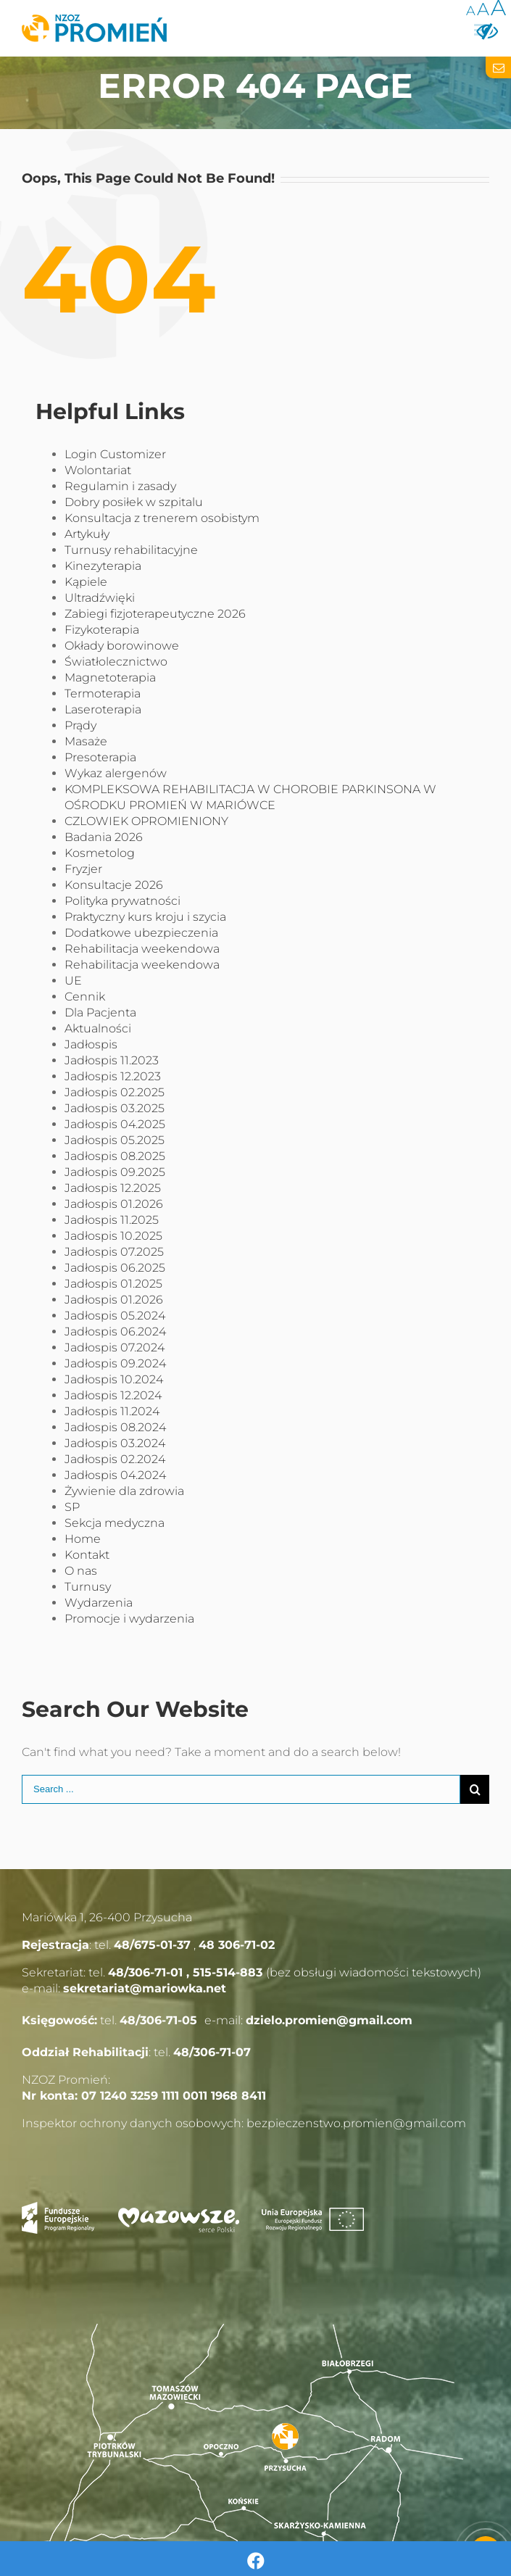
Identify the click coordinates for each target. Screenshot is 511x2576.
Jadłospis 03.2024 (115, 1443)
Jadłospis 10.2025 (113, 1236)
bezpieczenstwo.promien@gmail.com (356, 2123)
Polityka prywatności (122, 901)
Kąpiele (86, 582)
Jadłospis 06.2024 (115, 1331)
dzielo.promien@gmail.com (329, 2020)
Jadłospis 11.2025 (112, 1220)
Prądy (80, 725)
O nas (81, 1571)
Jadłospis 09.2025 (115, 1172)
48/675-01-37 (152, 1945)
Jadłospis (91, 1044)
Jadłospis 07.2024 (115, 1347)
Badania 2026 (104, 837)
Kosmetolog (100, 853)
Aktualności (98, 1028)
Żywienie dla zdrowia (124, 1491)
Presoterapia (100, 757)
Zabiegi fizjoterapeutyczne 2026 (155, 614)
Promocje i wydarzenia (129, 1618)
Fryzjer (83, 869)
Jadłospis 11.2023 (112, 1060)
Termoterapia (103, 693)
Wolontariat (98, 470)
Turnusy (88, 1587)
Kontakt (87, 1555)
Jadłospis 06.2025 (115, 1268)
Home (83, 1539)
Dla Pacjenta (100, 1012)
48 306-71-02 (237, 1945)
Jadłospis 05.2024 (115, 1315)
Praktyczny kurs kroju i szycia (145, 917)
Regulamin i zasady (120, 486)
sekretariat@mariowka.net (144, 1988)
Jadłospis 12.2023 (113, 1076)
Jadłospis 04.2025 (115, 1124)
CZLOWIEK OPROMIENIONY (146, 821)
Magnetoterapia (110, 677)
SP (72, 1507)
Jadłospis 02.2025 (115, 1092)
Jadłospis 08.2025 (115, 1156)
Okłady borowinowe (122, 646)
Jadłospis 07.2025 (114, 1252)
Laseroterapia (103, 709)
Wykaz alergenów (116, 773)
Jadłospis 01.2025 (113, 1284)
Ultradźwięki (100, 598)
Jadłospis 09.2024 (115, 1363)
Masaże (86, 741)
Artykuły (87, 534)
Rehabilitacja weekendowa (142, 949)
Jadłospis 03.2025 (115, 1108)
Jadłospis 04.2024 (115, 1475)
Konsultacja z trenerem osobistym (162, 518)
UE (73, 980)
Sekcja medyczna (115, 1523)
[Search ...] (241, 1789)
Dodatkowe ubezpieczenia (141, 933)
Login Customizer (115, 454)
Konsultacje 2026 (114, 885)
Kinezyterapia (103, 566)
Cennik (85, 996)
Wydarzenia (99, 1603)
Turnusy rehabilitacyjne (131, 550)
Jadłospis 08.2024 (115, 1427)
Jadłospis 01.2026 (114, 1204)
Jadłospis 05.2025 (115, 1140)
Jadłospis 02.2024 (115, 1459)
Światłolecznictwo (116, 661)
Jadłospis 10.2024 (114, 1379)
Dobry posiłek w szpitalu (134, 502)
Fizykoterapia (102, 630)
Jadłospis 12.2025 (113, 1188)
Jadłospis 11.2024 (112, 1411)
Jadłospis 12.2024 (113, 1395)
